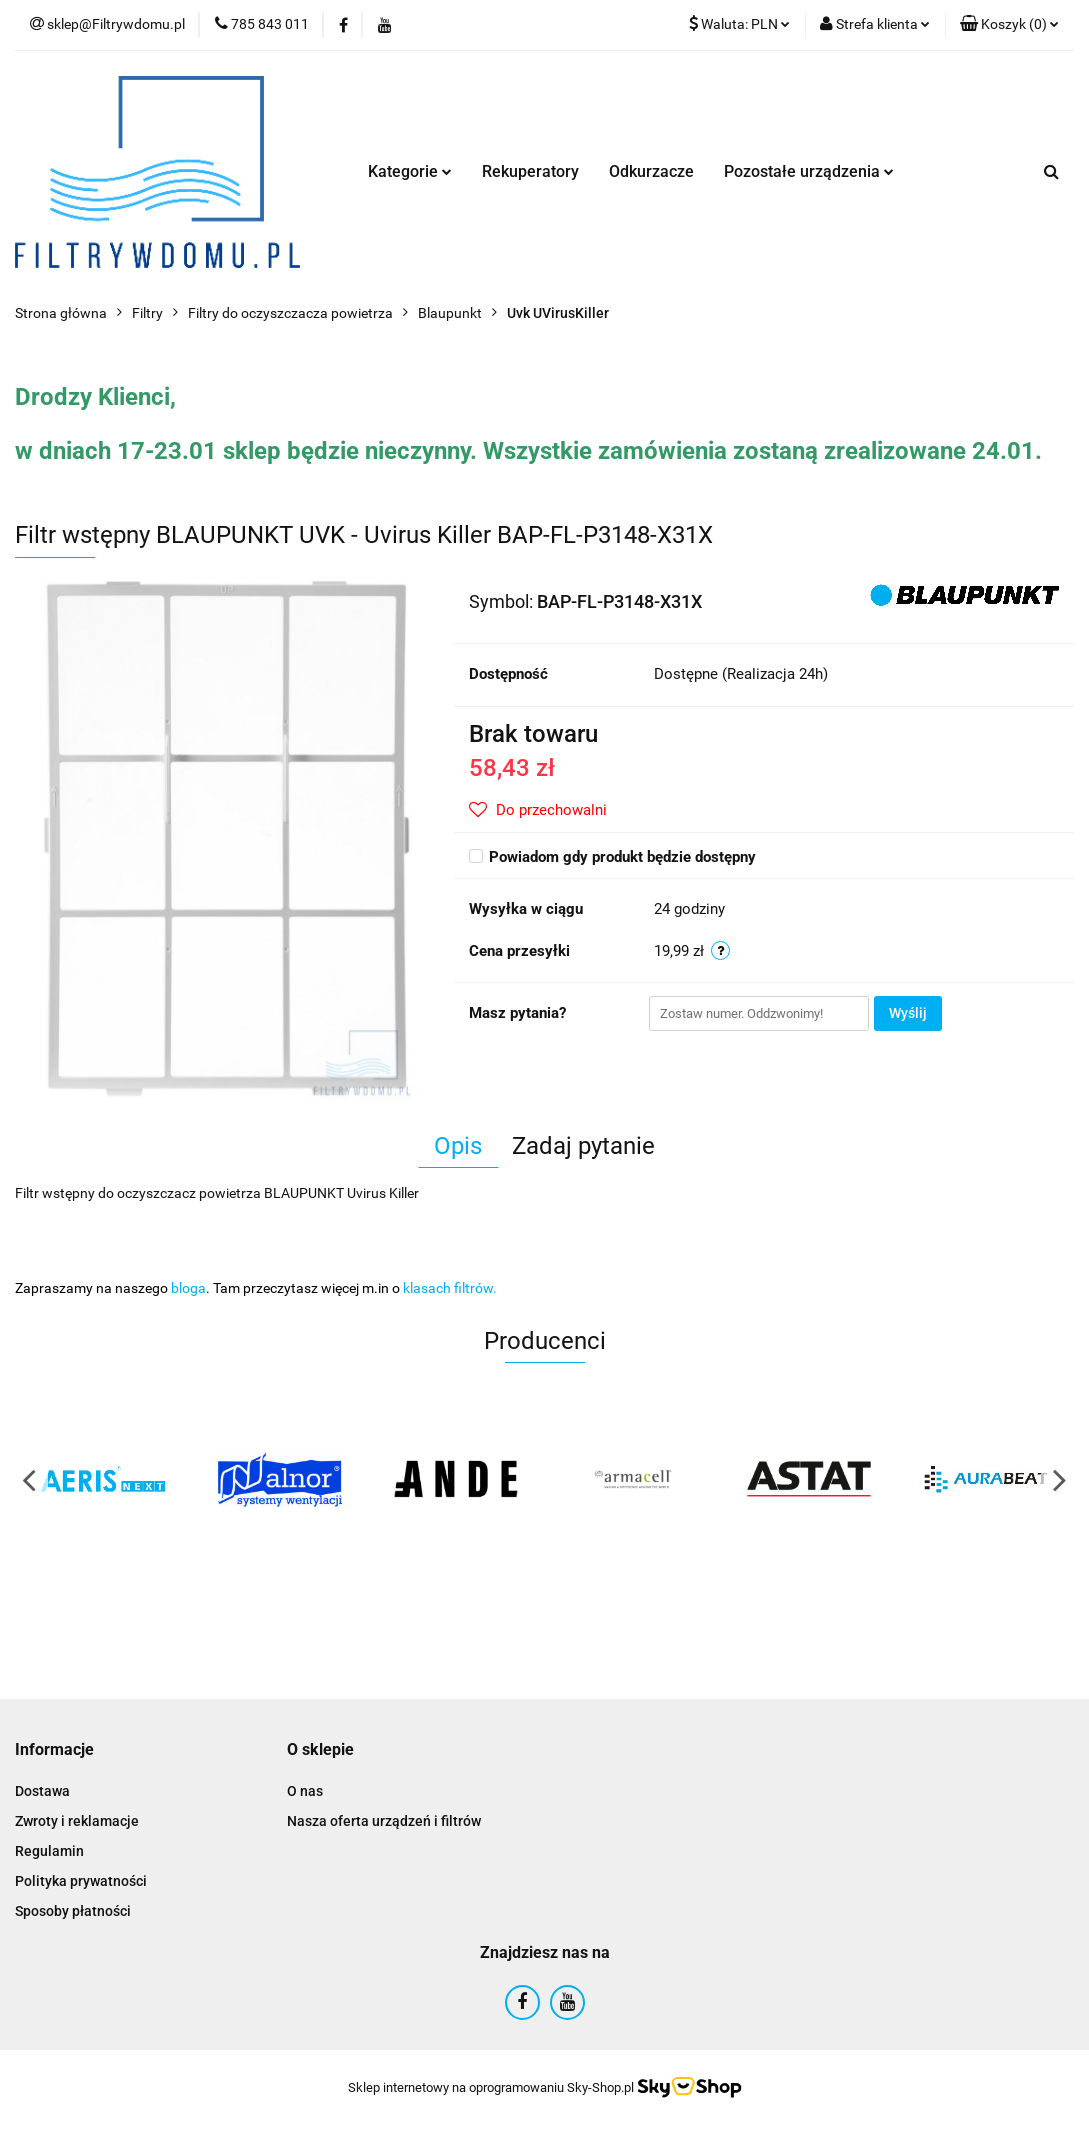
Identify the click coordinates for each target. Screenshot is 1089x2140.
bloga (188, 1288)
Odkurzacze (651, 171)
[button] (1009, 25)
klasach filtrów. (450, 1288)
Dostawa (42, 1791)
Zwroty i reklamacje (77, 1821)
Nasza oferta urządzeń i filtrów (384, 1821)
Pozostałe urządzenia (809, 171)
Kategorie (410, 171)
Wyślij (908, 1013)
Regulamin (49, 1851)
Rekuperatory (530, 171)
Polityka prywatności (81, 1881)
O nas (305, 1791)
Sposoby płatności (73, 1911)
